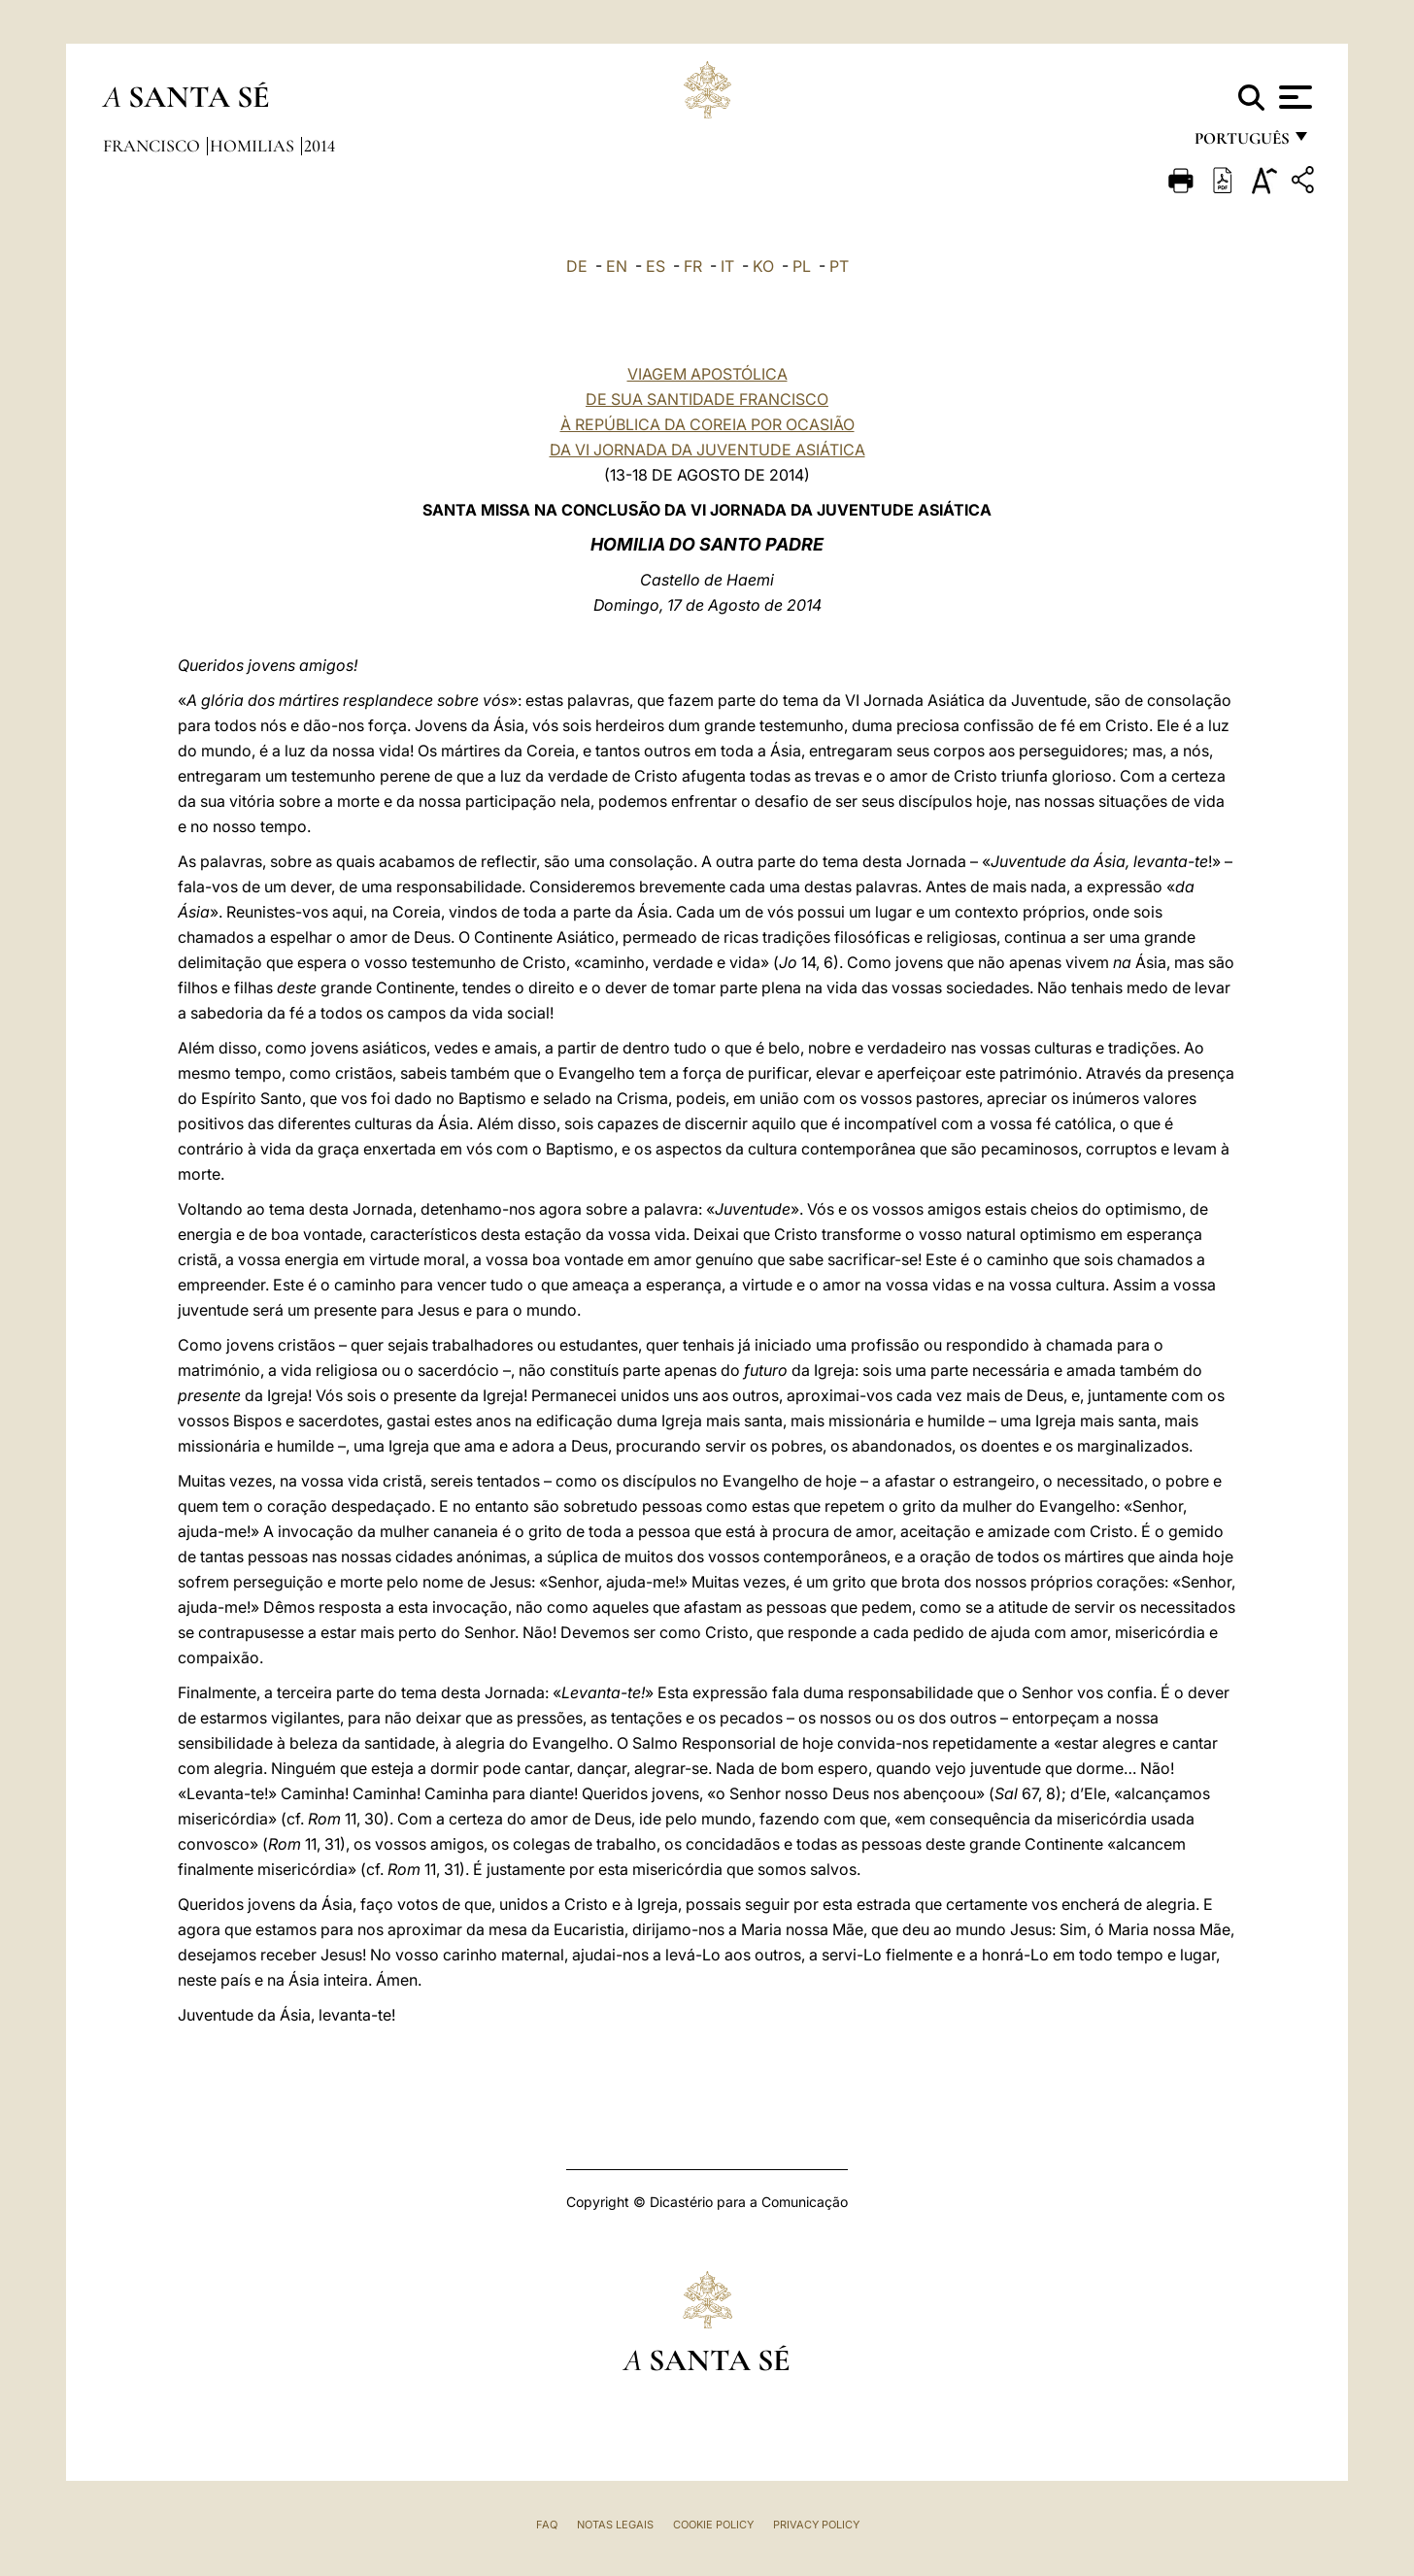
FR (693, 266)
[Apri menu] (1293, 97)
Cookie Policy (713, 2524)
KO (763, 266)
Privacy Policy (816, 2524)
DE (577, 266)
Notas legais (615, 2524)
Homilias (254, 145)
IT (727, 266)
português (1241, 143)
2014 (319, 145)
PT (839, 266)
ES (655, 266)
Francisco (153, 145)
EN (616, 266)
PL (801, 266)
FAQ (546, 2524)
